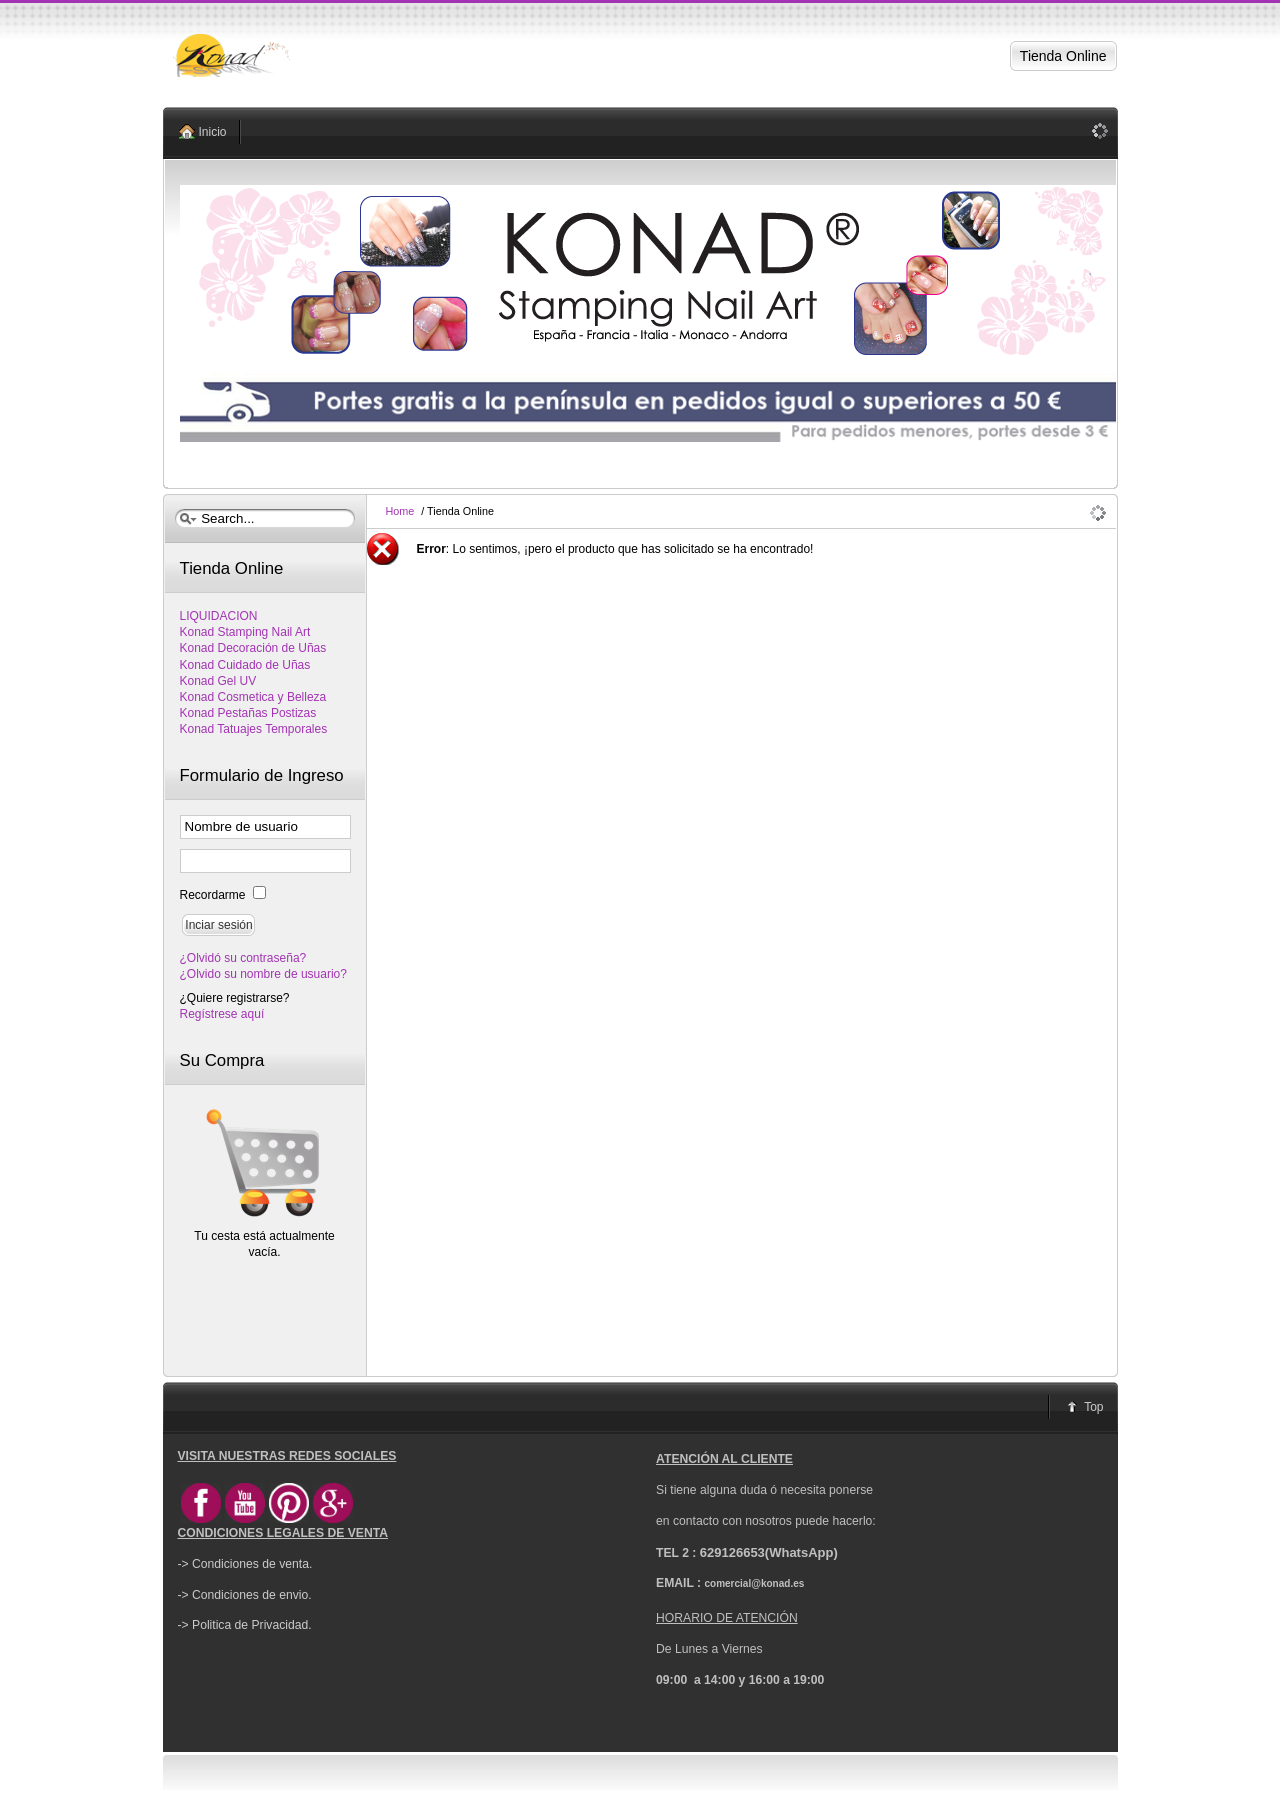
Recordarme (214, 895)
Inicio (213, 132)
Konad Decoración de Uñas (253, 648)
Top (1093, 1407)
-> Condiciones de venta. (245, 1564)
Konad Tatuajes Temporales (254, 729)
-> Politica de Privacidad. (245, 1625)
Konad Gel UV (218, 681)
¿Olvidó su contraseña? (243, 958)
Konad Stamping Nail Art (245, 632)
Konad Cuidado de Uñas (245, 665)
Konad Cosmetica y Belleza (253, 697)
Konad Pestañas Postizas (248, 713)
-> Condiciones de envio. (245, 1595)
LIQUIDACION (219, 616)
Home (400, 511)
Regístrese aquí (222, 1014)
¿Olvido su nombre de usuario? (263, 974)
